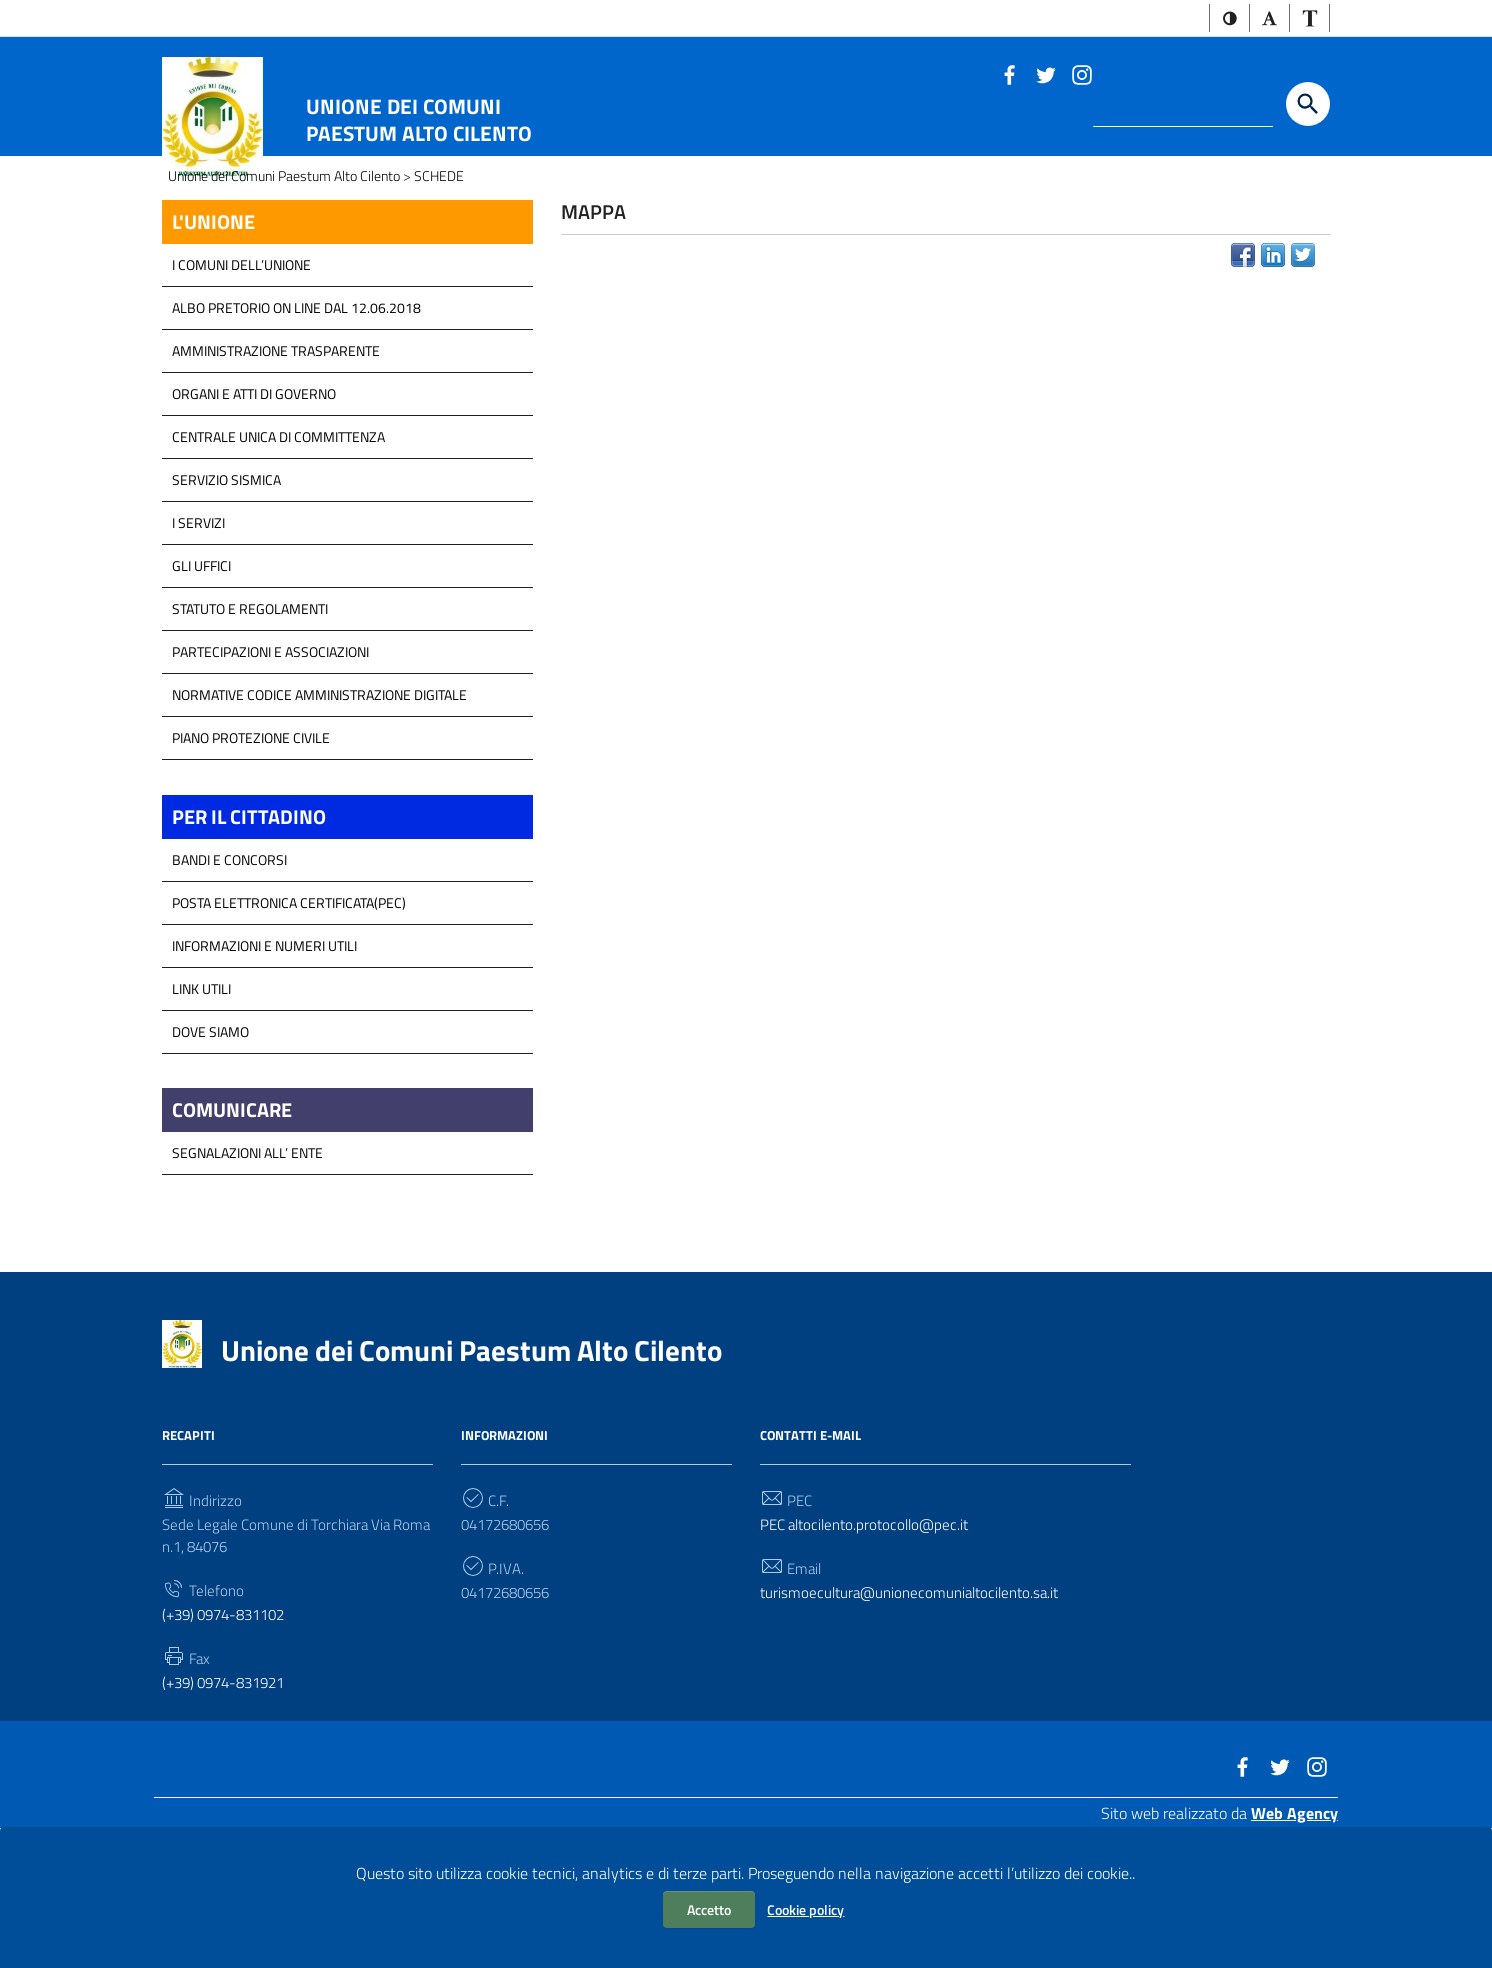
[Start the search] (1308, 107)
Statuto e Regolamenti (250, 721)
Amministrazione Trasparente (276, 463)
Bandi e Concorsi (229, 975)
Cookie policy (805, 1909)
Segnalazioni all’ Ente (247, 1272)
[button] (1222, 19)
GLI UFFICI (201, 678)
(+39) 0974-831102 (230, 1741)
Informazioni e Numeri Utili (264, 1061)
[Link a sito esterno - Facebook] (1009, 76)
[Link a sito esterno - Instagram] (1081, 76)
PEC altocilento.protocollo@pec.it (871, 1646)
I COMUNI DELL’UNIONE (241, 377)
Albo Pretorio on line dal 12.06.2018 (296, 420)
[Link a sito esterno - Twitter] (1045, 76)
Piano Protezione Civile (251, 850)
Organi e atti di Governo (254, 506)
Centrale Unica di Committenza (278, 549)
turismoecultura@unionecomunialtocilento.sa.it (917, 1717)
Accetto (709, 1909)
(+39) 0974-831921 (230, 1811)
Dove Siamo (210, 1147)
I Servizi (198, 635)
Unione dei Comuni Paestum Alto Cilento (419, 122)
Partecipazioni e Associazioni (270, 764)
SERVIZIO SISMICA (226, 592)
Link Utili (201, 1104)
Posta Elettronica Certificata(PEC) (289, 1018)
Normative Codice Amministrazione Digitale (319, 807)
